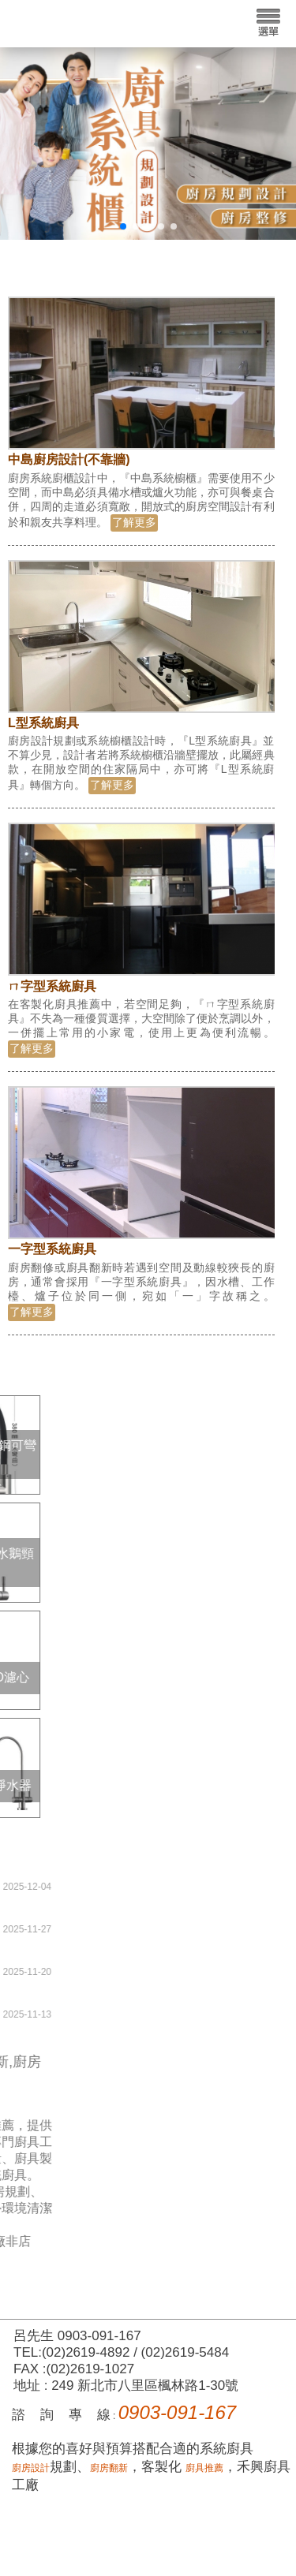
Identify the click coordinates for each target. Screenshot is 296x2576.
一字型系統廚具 (53, 1249)
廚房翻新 (109, 2467)
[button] (123, 226)
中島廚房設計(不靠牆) (70, 459)
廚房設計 (31, 2467)
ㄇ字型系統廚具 (53, 986)
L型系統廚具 (45, 723)
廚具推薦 (204, 2467)
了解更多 (136, 522)
